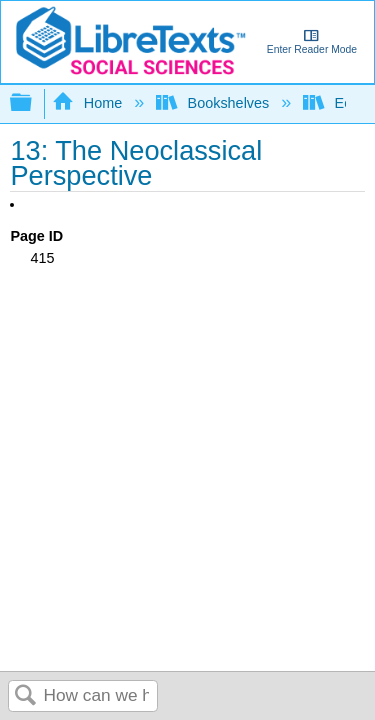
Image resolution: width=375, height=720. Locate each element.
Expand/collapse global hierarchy (34, 103)
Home (89, 103)
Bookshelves (214, 103)
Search (26, 696)
